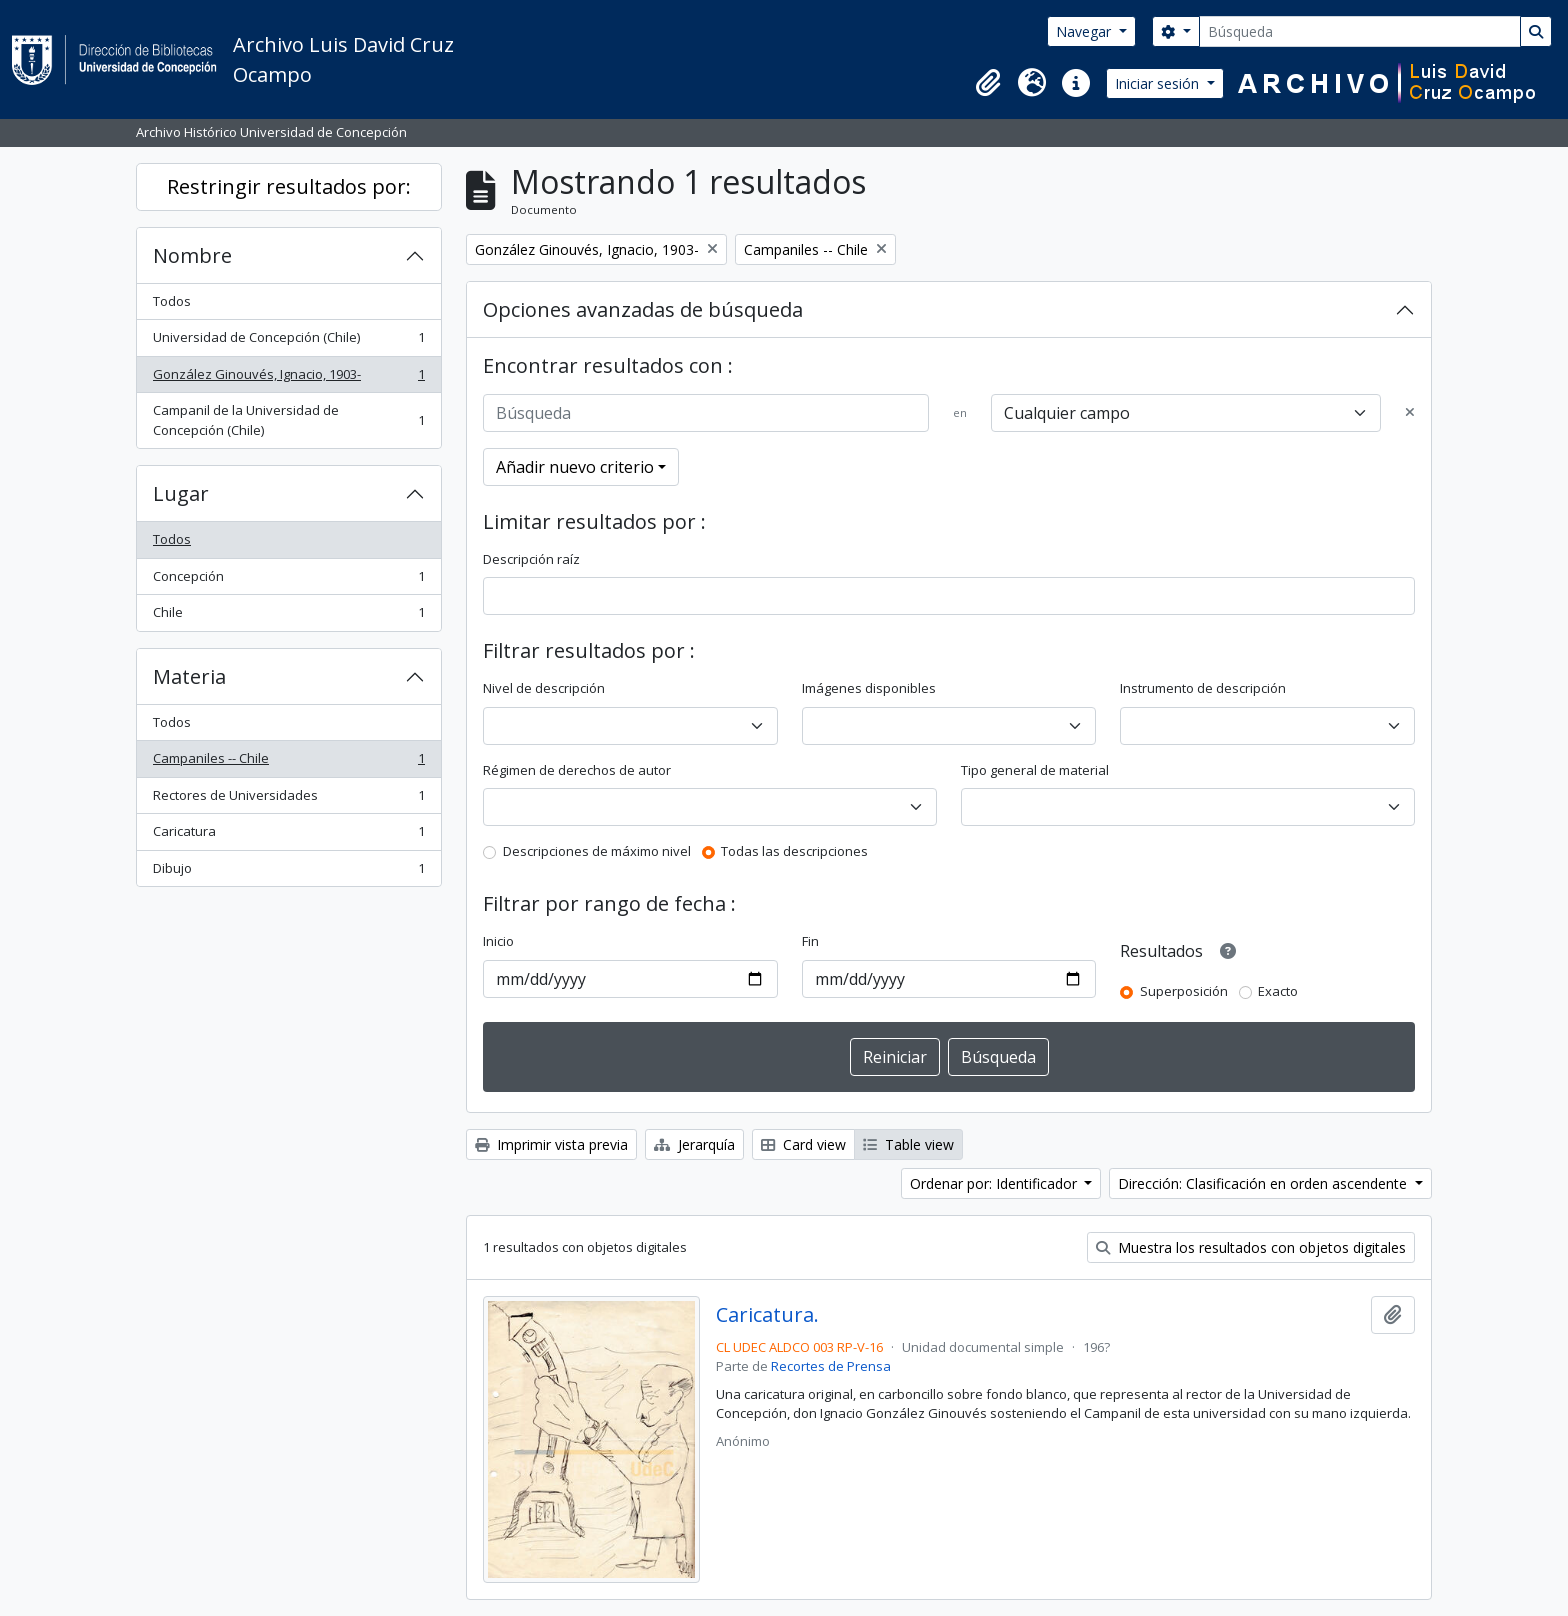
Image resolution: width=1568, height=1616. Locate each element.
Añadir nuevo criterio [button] (575, 467)
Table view (908, 1144)
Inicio (498, 941)
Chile (288, 616)
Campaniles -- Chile (288, 762)
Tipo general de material (1035, 770)
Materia (189, 676)
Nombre (192, 255)
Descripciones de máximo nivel (597, 851)
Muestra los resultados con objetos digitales (1251, 1247)
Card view (803, 1144)
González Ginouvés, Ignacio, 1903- (288, 378)
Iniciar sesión (1159, 83)
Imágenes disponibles (869, 688)
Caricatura (288, 835)
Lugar (181, 493)
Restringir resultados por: (289, 186)
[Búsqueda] (1360, 31)
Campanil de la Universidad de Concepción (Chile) (288, 420)
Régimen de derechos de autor (577, 770)
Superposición (1184, 991)
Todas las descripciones (794, 851)
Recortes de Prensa (831, 1366)
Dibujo (288, 872)
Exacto (1278, 991)
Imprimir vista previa (551, 1144)
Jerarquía (694, 1144)
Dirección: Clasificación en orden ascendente (1264, 1183)
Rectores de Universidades (288, 799)
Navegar (1085, 31)
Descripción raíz (531, 559)
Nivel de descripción (544, 688)
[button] (988, 83)
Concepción (288, 580)
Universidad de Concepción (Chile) (288, 341)
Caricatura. (767, 1315)
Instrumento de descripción (1203, 688)
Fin (810, 941)
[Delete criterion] (1410, 413)
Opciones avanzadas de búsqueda (643, 309)
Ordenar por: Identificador (995, 1183)
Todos (172, 301)
